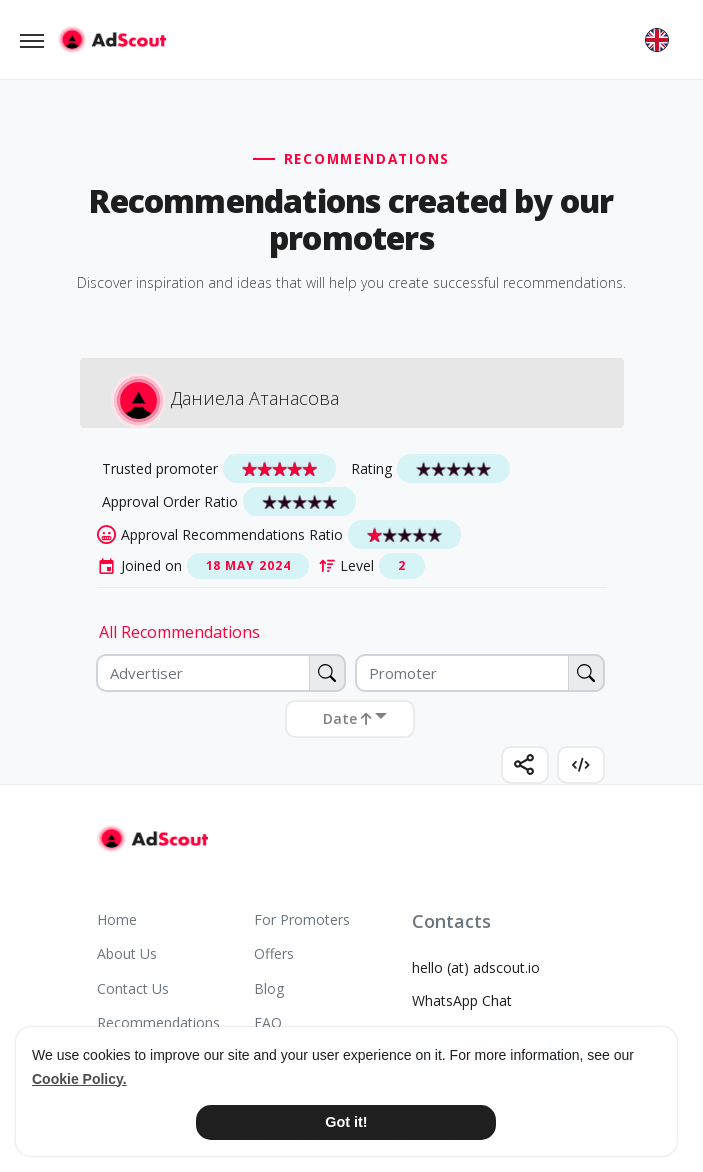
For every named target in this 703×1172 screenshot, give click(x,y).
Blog (269, 988)
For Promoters (302, 919)
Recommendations (158, 1022)
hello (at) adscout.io (476, 967)
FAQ (268, 1022)
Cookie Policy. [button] (79, 1079)
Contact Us (133, 988)
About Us (127, 953)
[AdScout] (152, 839)
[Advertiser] (221, 673)
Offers (274, 953)
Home (117, 919)
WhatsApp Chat (462, 1000)
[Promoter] (480, 673)
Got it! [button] (346, 1122)
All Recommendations (179, 632)
